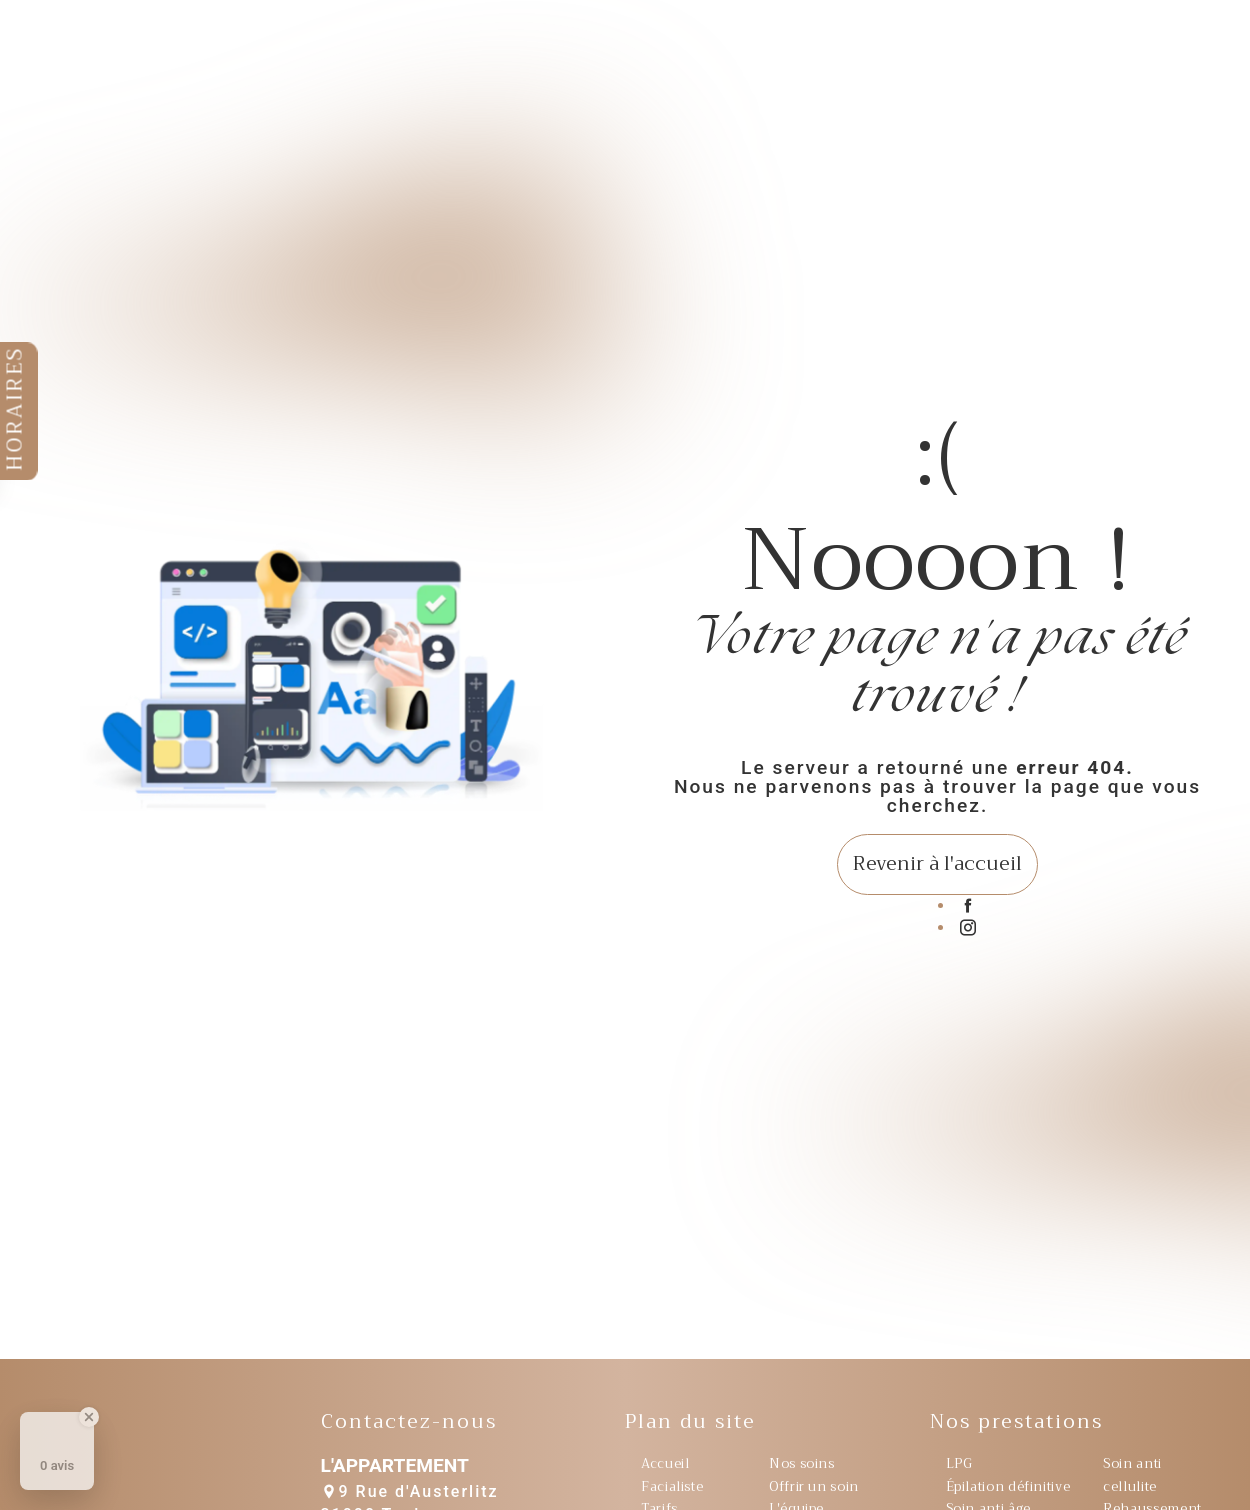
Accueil (665, 1464)
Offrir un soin (814, 1487)
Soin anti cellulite (1132, 1475)
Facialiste (672, 1487)
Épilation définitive (1008, 1487)
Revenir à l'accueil (937, 863)
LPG (959, 1464)
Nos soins (802, 1464)
